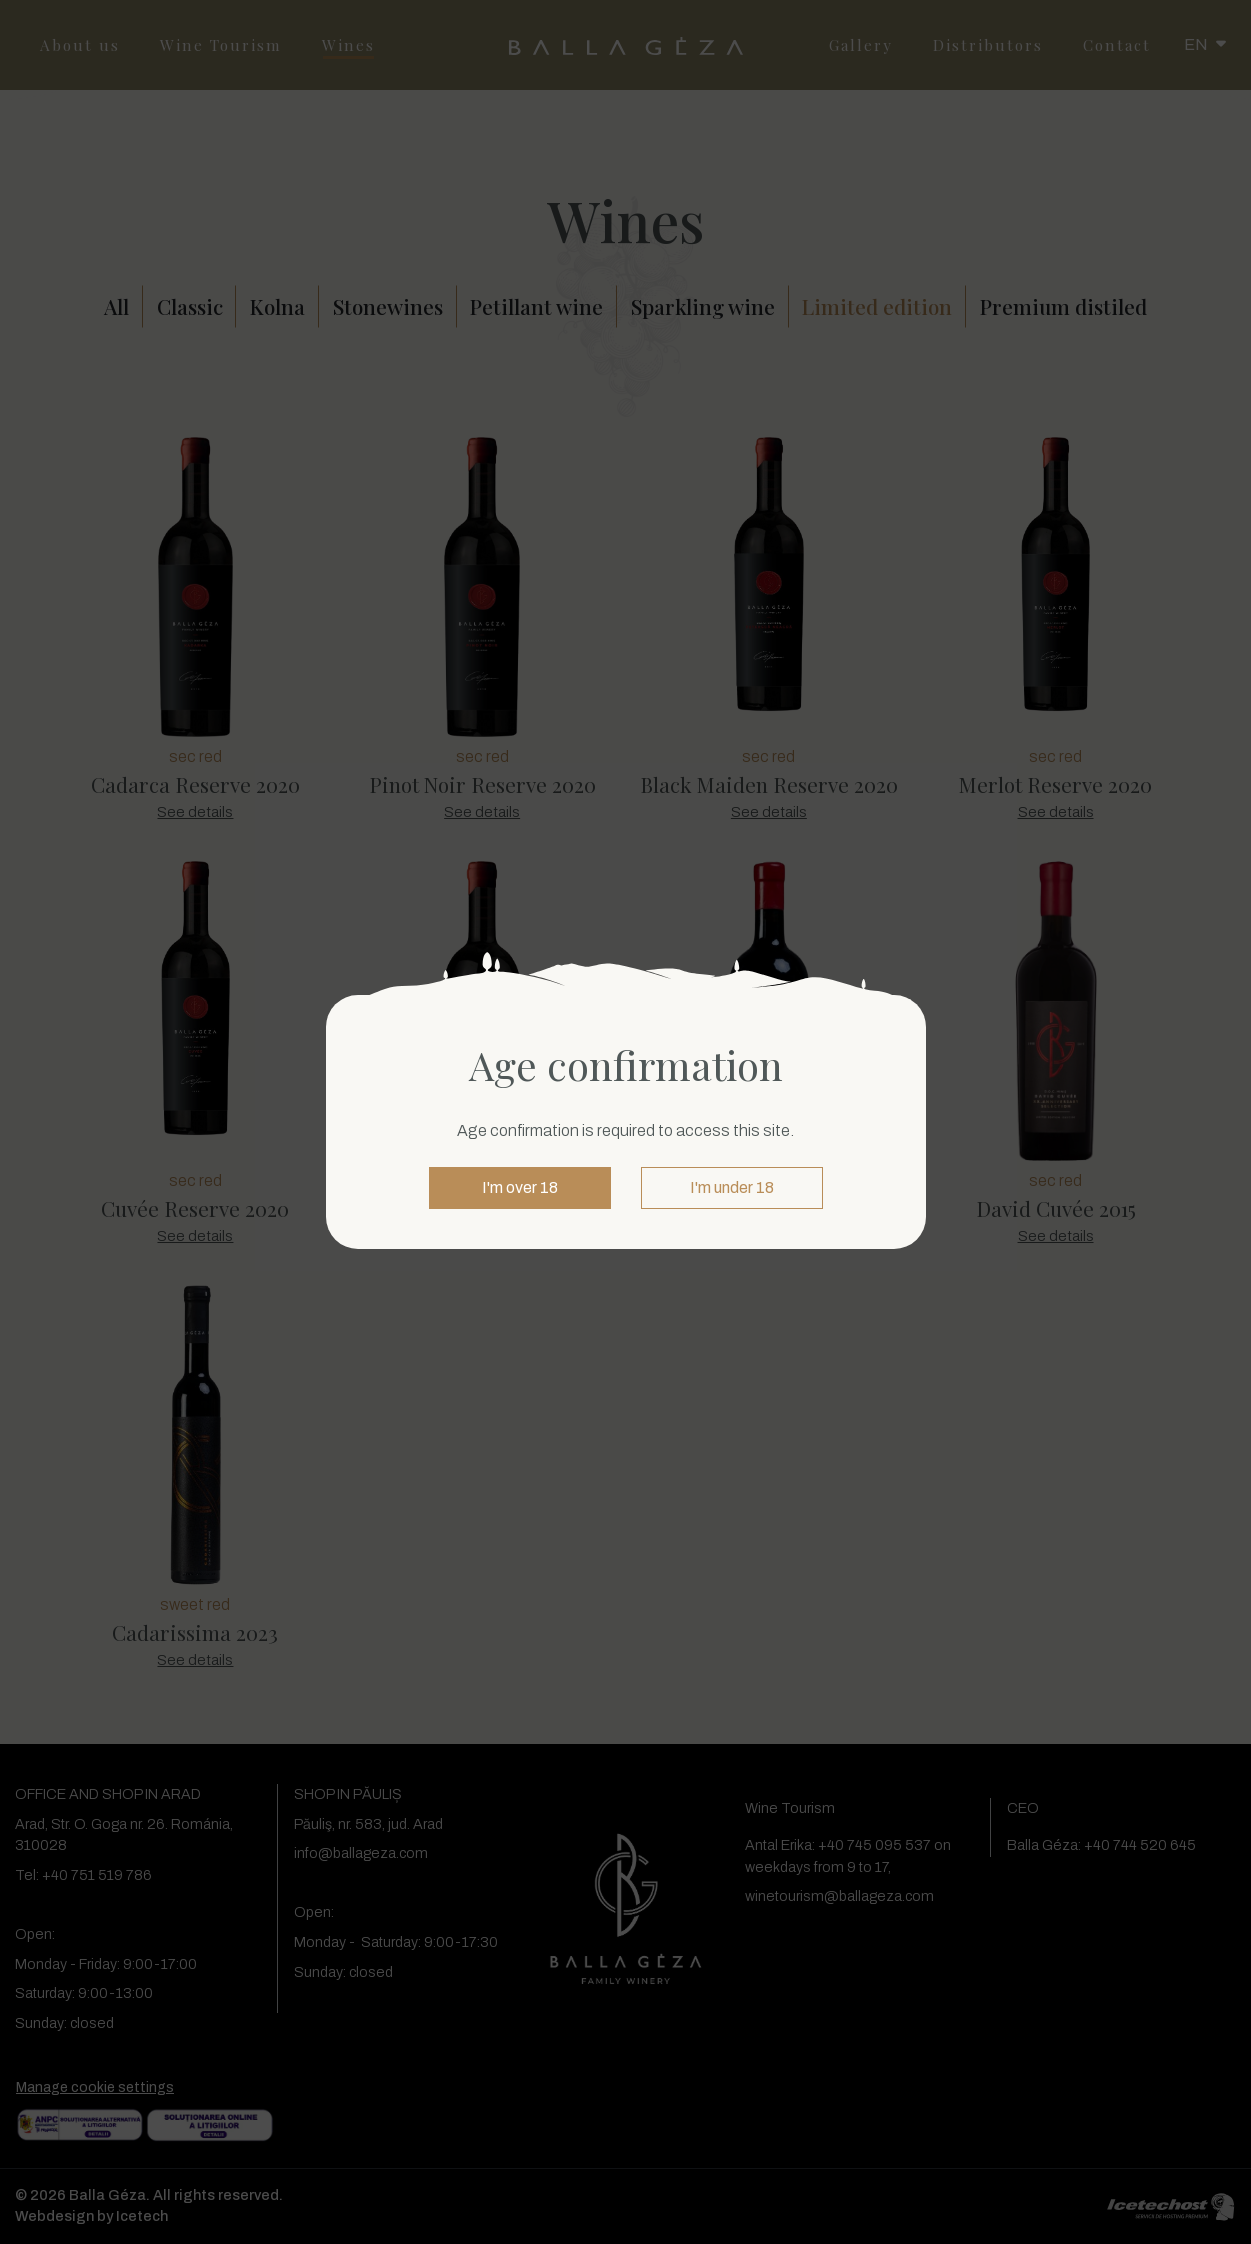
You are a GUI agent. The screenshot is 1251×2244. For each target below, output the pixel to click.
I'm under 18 (732, 1187)
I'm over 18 (520, 1187)
